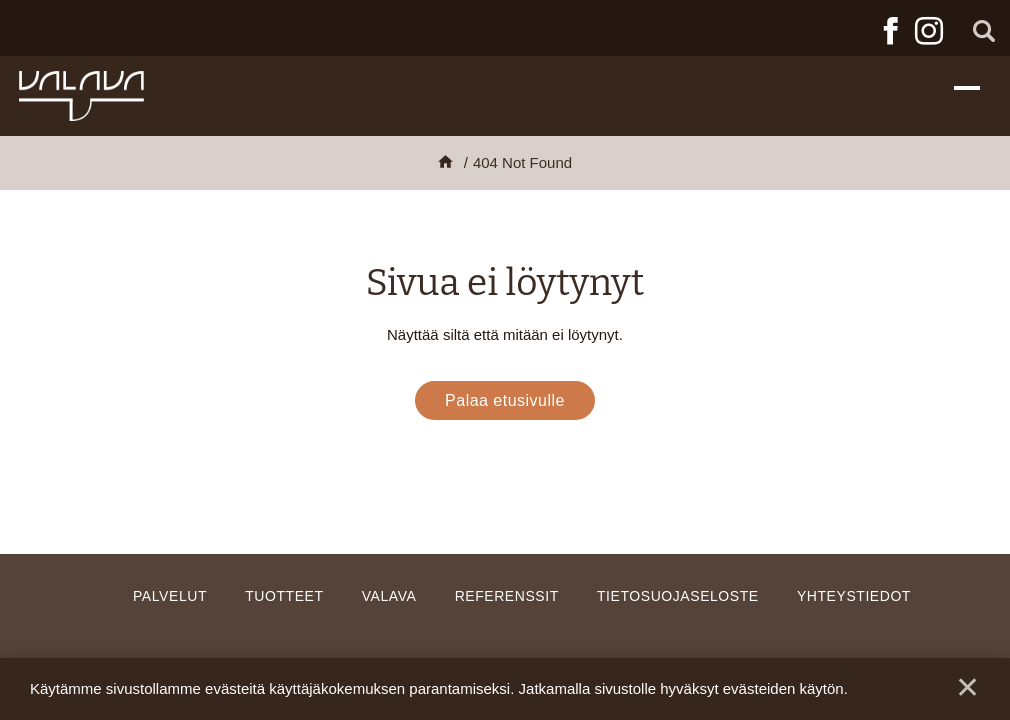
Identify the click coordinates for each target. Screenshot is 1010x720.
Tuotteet (284, 596)
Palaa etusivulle (505, 400)
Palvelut (170, 596)
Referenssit (507, 596)
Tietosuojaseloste (678, 596)
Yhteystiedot (854, 596)
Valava (389, 596)
